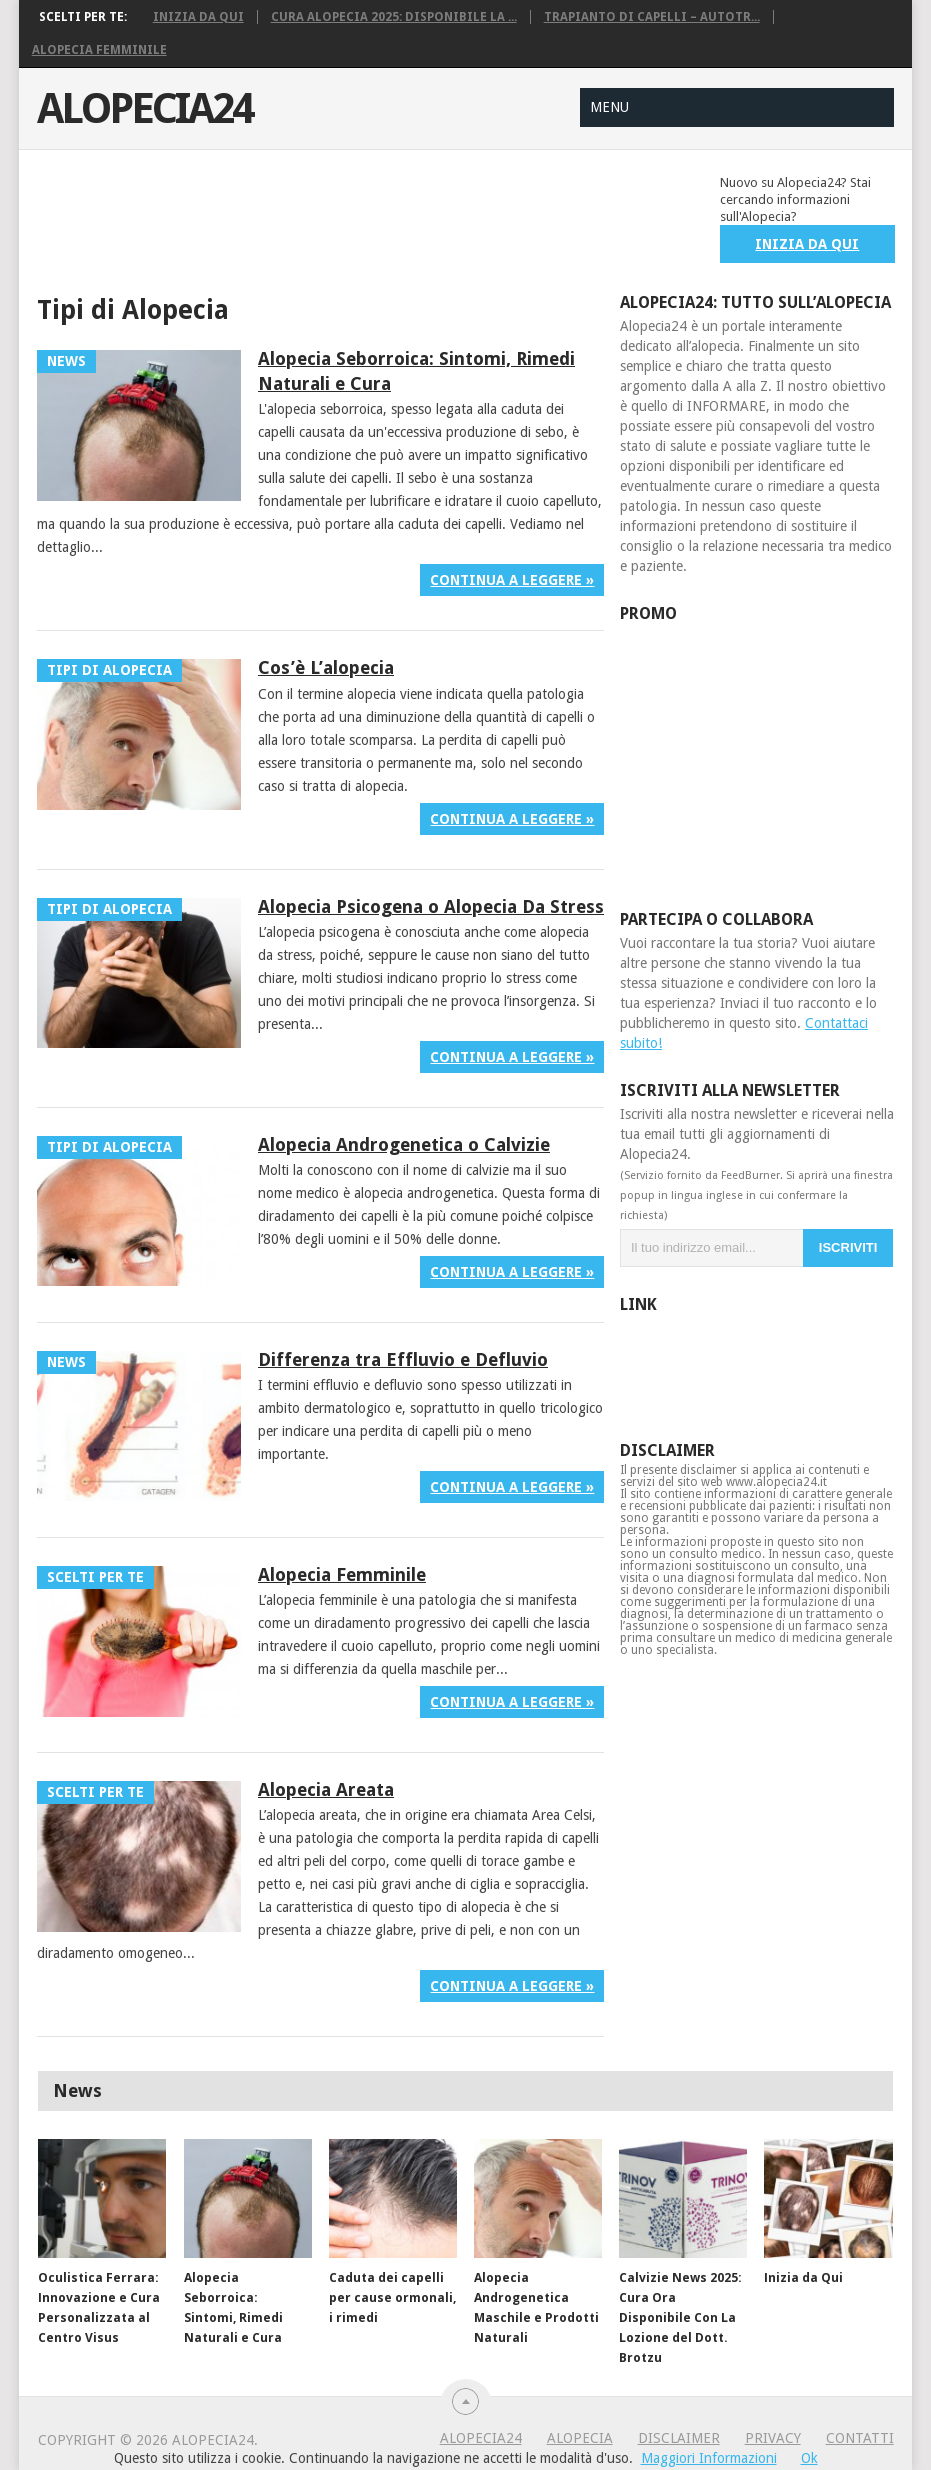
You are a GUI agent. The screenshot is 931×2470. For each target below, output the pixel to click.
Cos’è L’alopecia (326, 667)
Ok (809, 2458)
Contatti (860, 2438)
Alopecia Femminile (99, 50)
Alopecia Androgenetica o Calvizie (404, 1144)
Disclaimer (679, 2438)
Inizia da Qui (198, 17)
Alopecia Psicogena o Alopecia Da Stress (431, 906)
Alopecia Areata (326, 1789)
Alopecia (580, 2438)
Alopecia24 (144, 109)
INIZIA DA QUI (807, 244)
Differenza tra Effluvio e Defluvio (403, 1359)
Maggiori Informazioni (709, 2458)
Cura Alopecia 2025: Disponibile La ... (394, 17)
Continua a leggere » (512, 580)
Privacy (773, 2438)
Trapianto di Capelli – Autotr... (652, 17)
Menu (609, 107)
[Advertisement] (401, 219)
